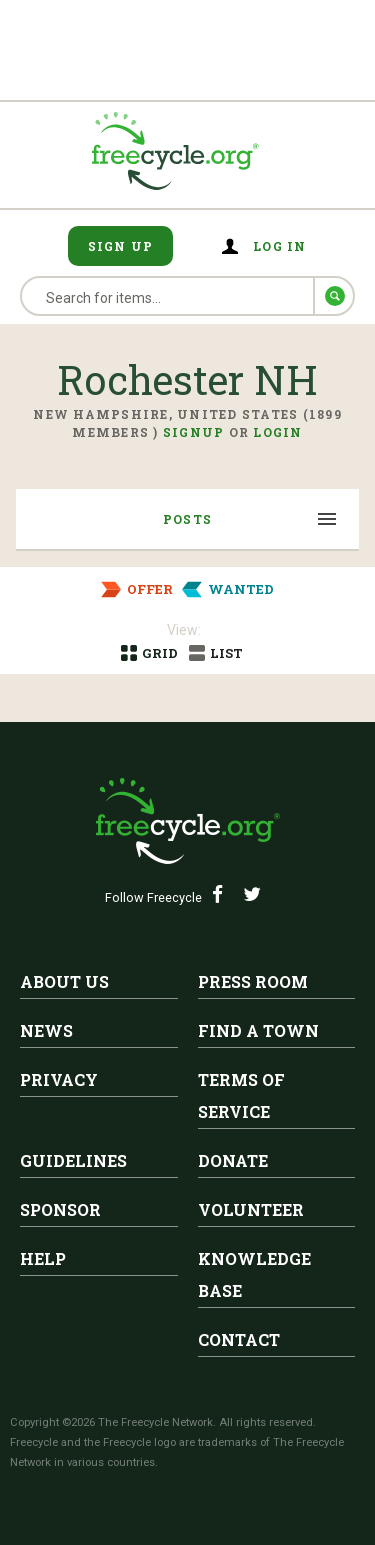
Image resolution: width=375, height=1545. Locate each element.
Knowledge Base (254, 1274)
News (46, 1030)
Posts (187, 519)
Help (43, 1258)
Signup (194, 432)
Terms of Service (241, 1095)
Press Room (253, 981)
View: (184, 630)
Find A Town (258, 1030)
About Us (64, 981)
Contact (239, 1339)
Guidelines (73, 1160)
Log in (280, 246)
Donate (233, 1160)
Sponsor (60, 1209)
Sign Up (121, 246)
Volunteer (251, 1209)
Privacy (59, 1079)
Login (277, 432)
